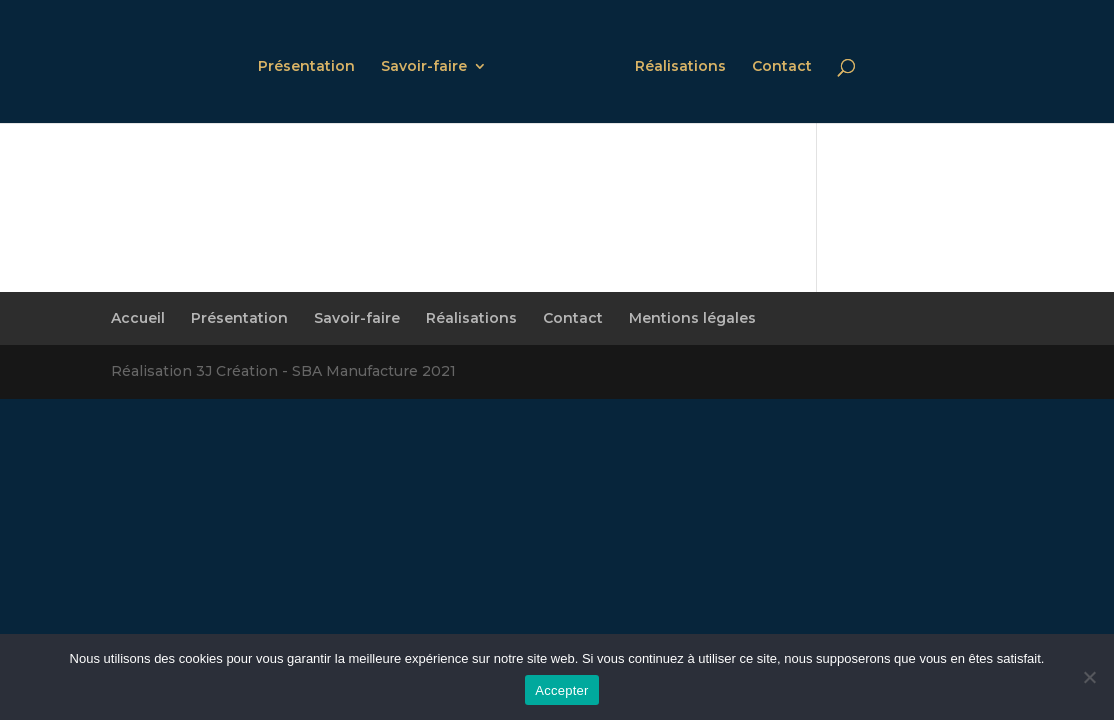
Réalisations (680, 67)
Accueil (138, 318)
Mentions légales (692, 318)
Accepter (561, 690)
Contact (782, 67)
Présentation (306, 67)
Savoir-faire (424, 67)
